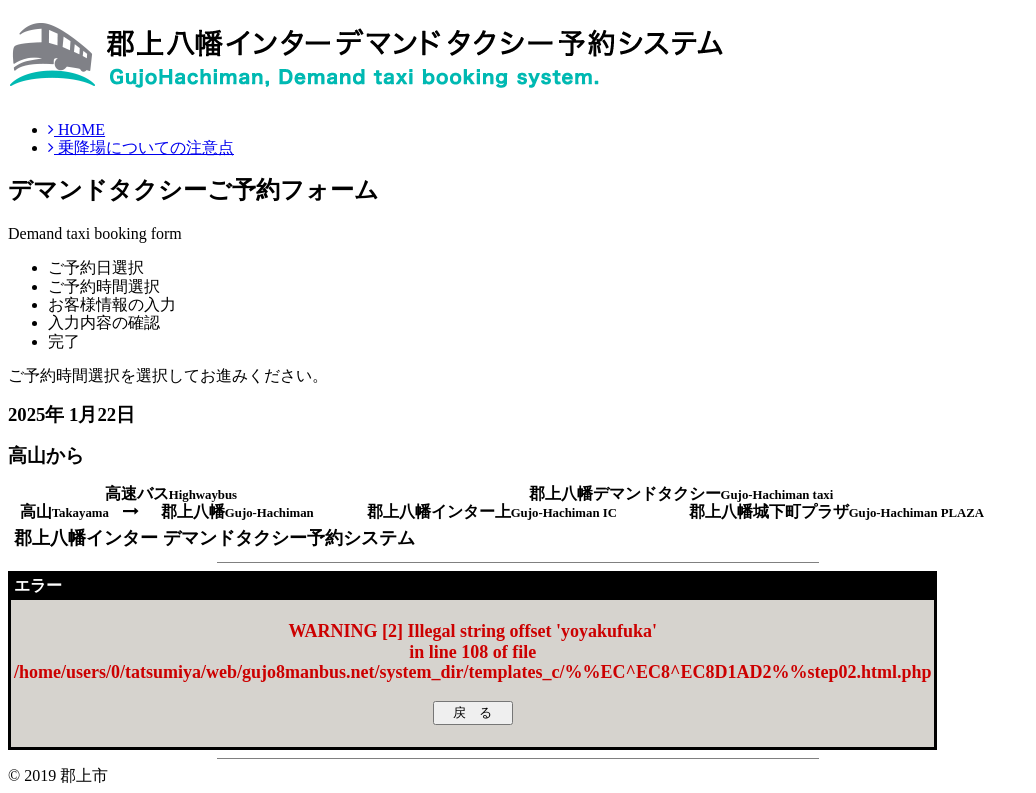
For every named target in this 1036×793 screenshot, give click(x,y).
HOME (76, 129)
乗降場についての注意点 (141, 147)
